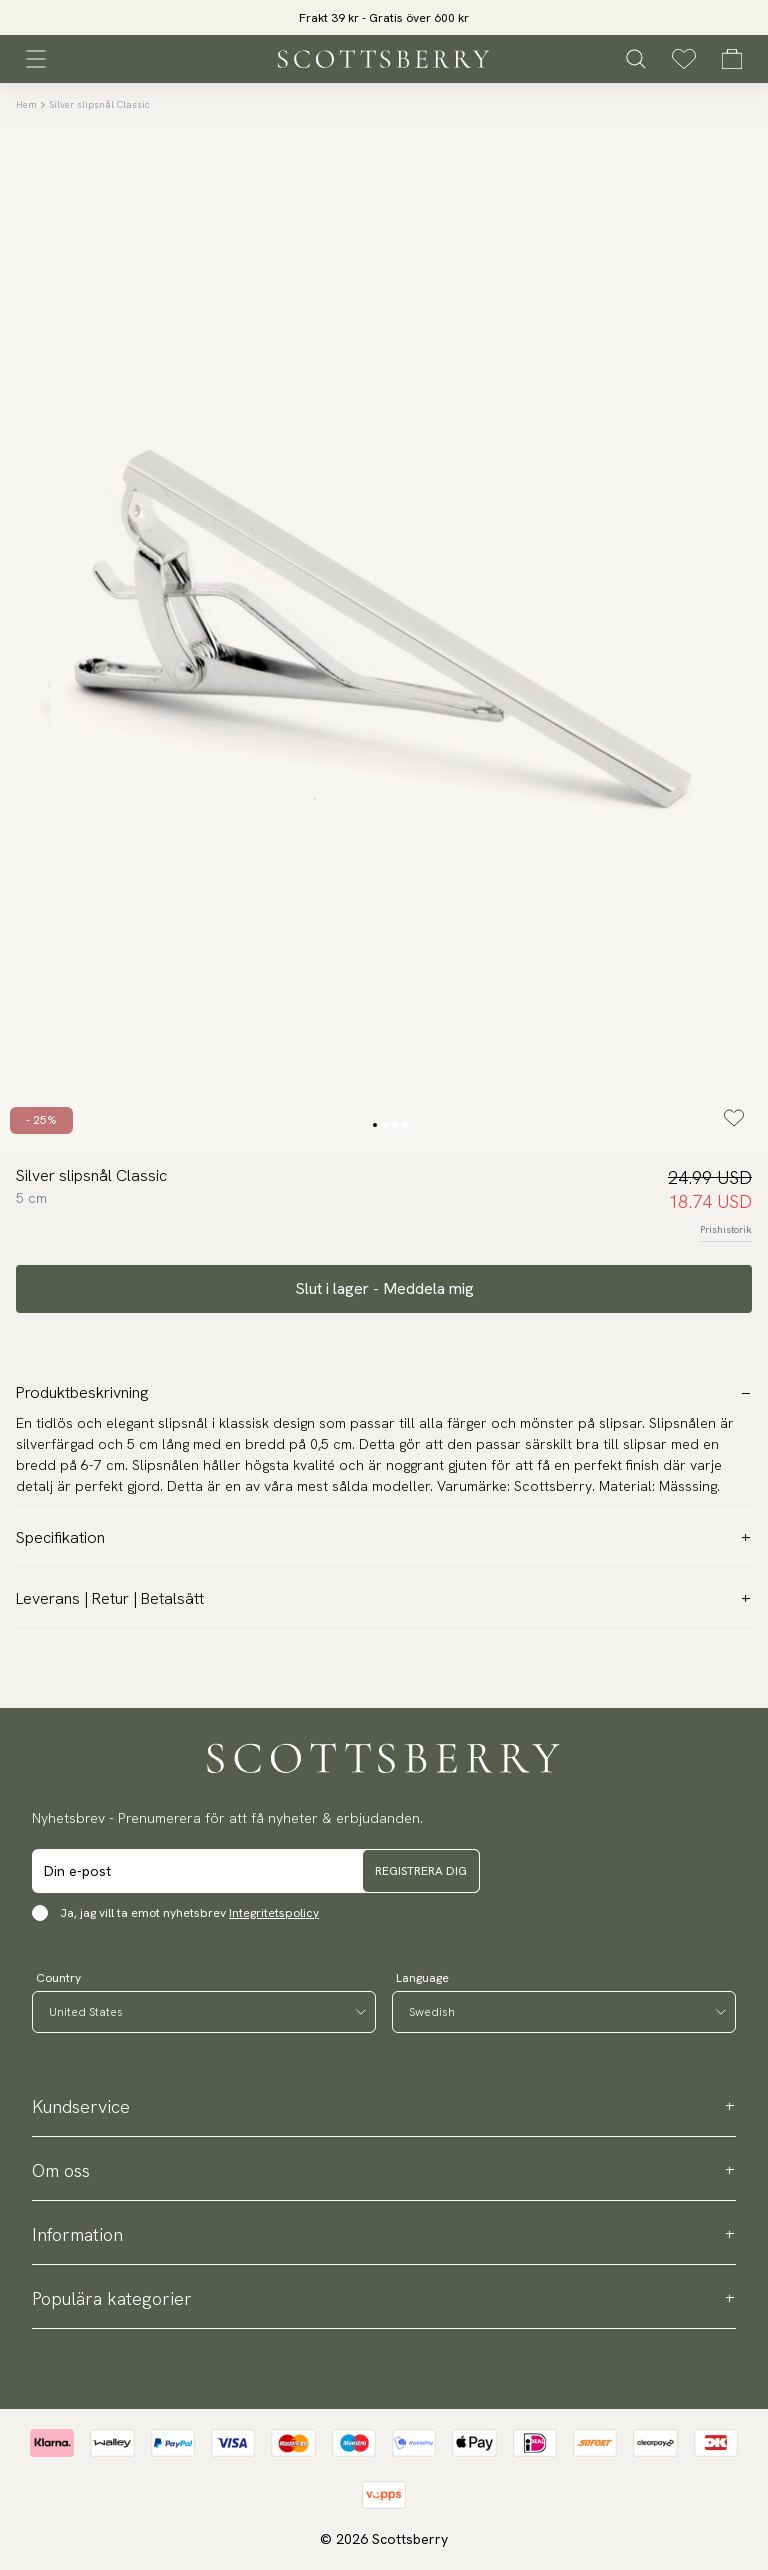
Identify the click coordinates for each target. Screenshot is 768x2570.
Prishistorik (726, 1229)
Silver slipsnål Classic (99, 104)
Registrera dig (421, 1871)
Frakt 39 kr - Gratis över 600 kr (384, 18)
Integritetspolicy (274, 1913)
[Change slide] (375, 1125)
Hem (26, 104)
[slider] (384, 17)
